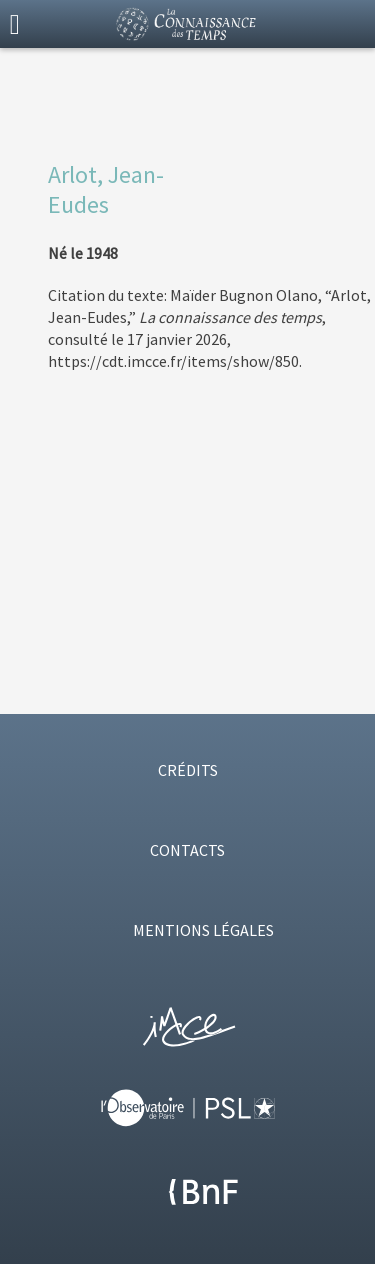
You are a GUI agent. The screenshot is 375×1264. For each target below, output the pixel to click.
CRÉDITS (188, 770)
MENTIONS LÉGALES (203, 930)
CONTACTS (187, 850)
